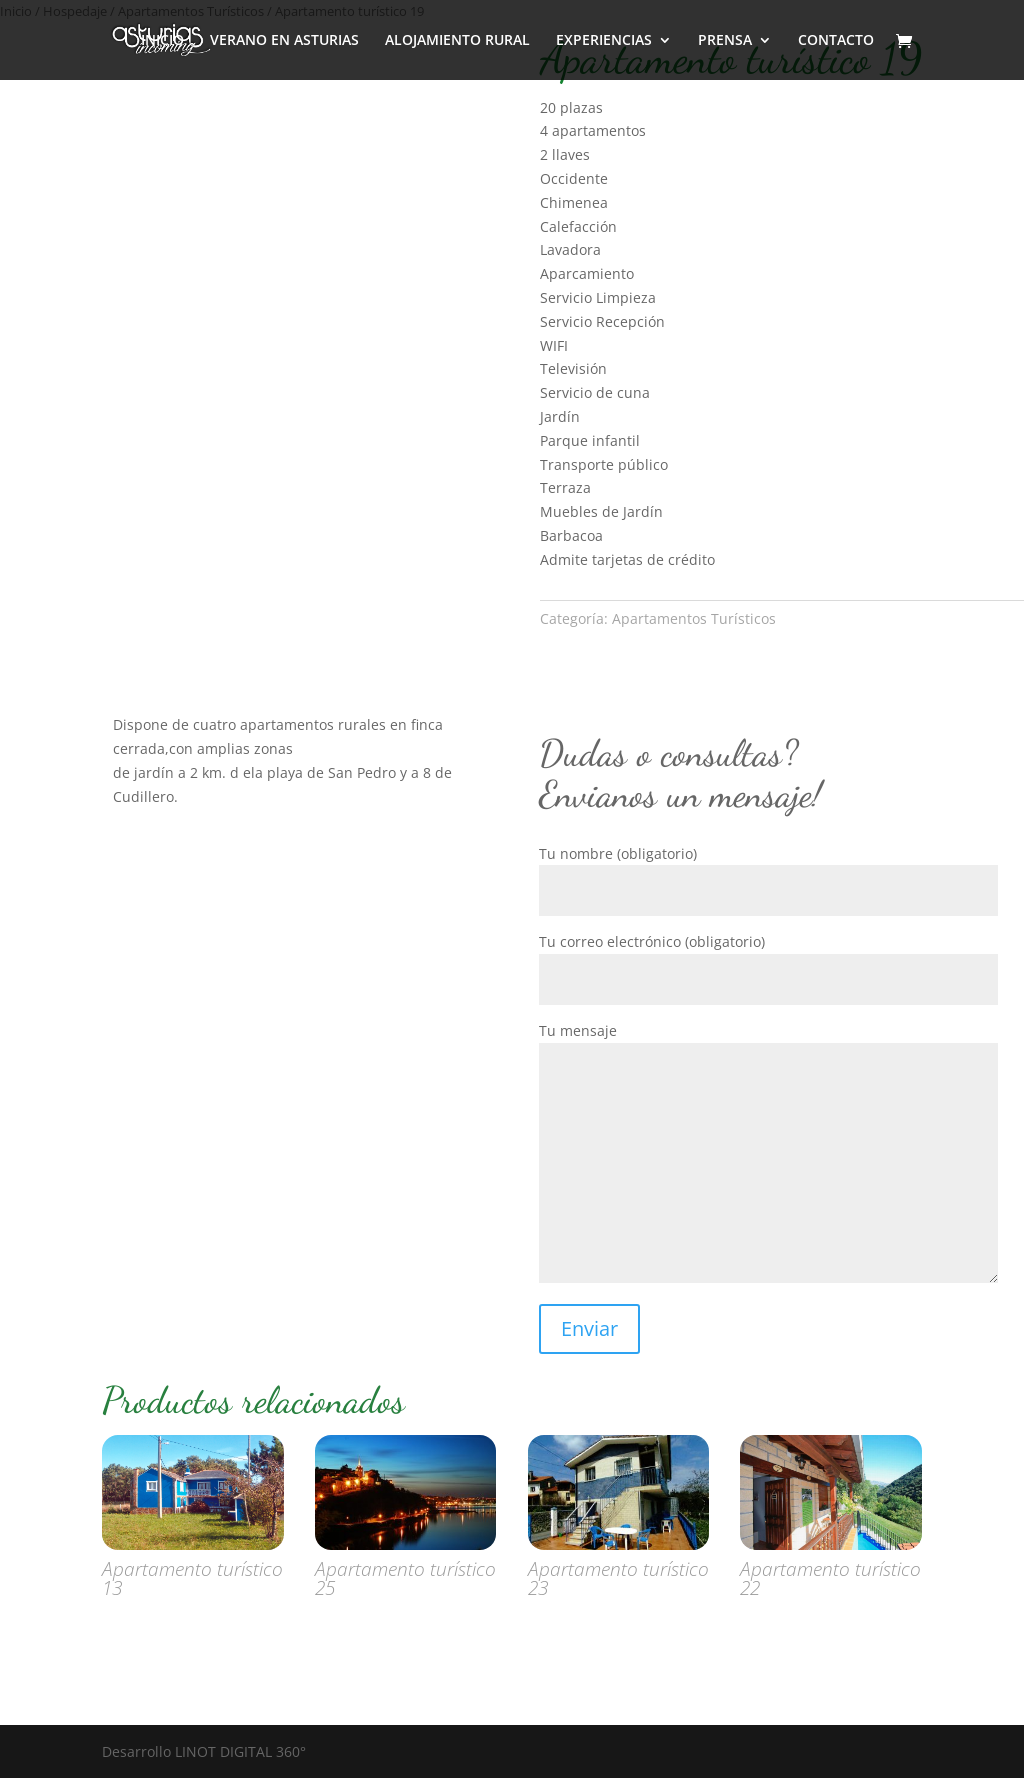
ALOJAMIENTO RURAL (457, 41)
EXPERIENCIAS (604, 41)
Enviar (589, 1328)
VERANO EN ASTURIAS (284, 41)
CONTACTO (836, 41)
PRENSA (725, 41)
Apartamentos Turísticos (694, 618)
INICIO (162, 41)
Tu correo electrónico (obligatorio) (769, 960)
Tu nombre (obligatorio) (769, 872)
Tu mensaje (769, 1154)
